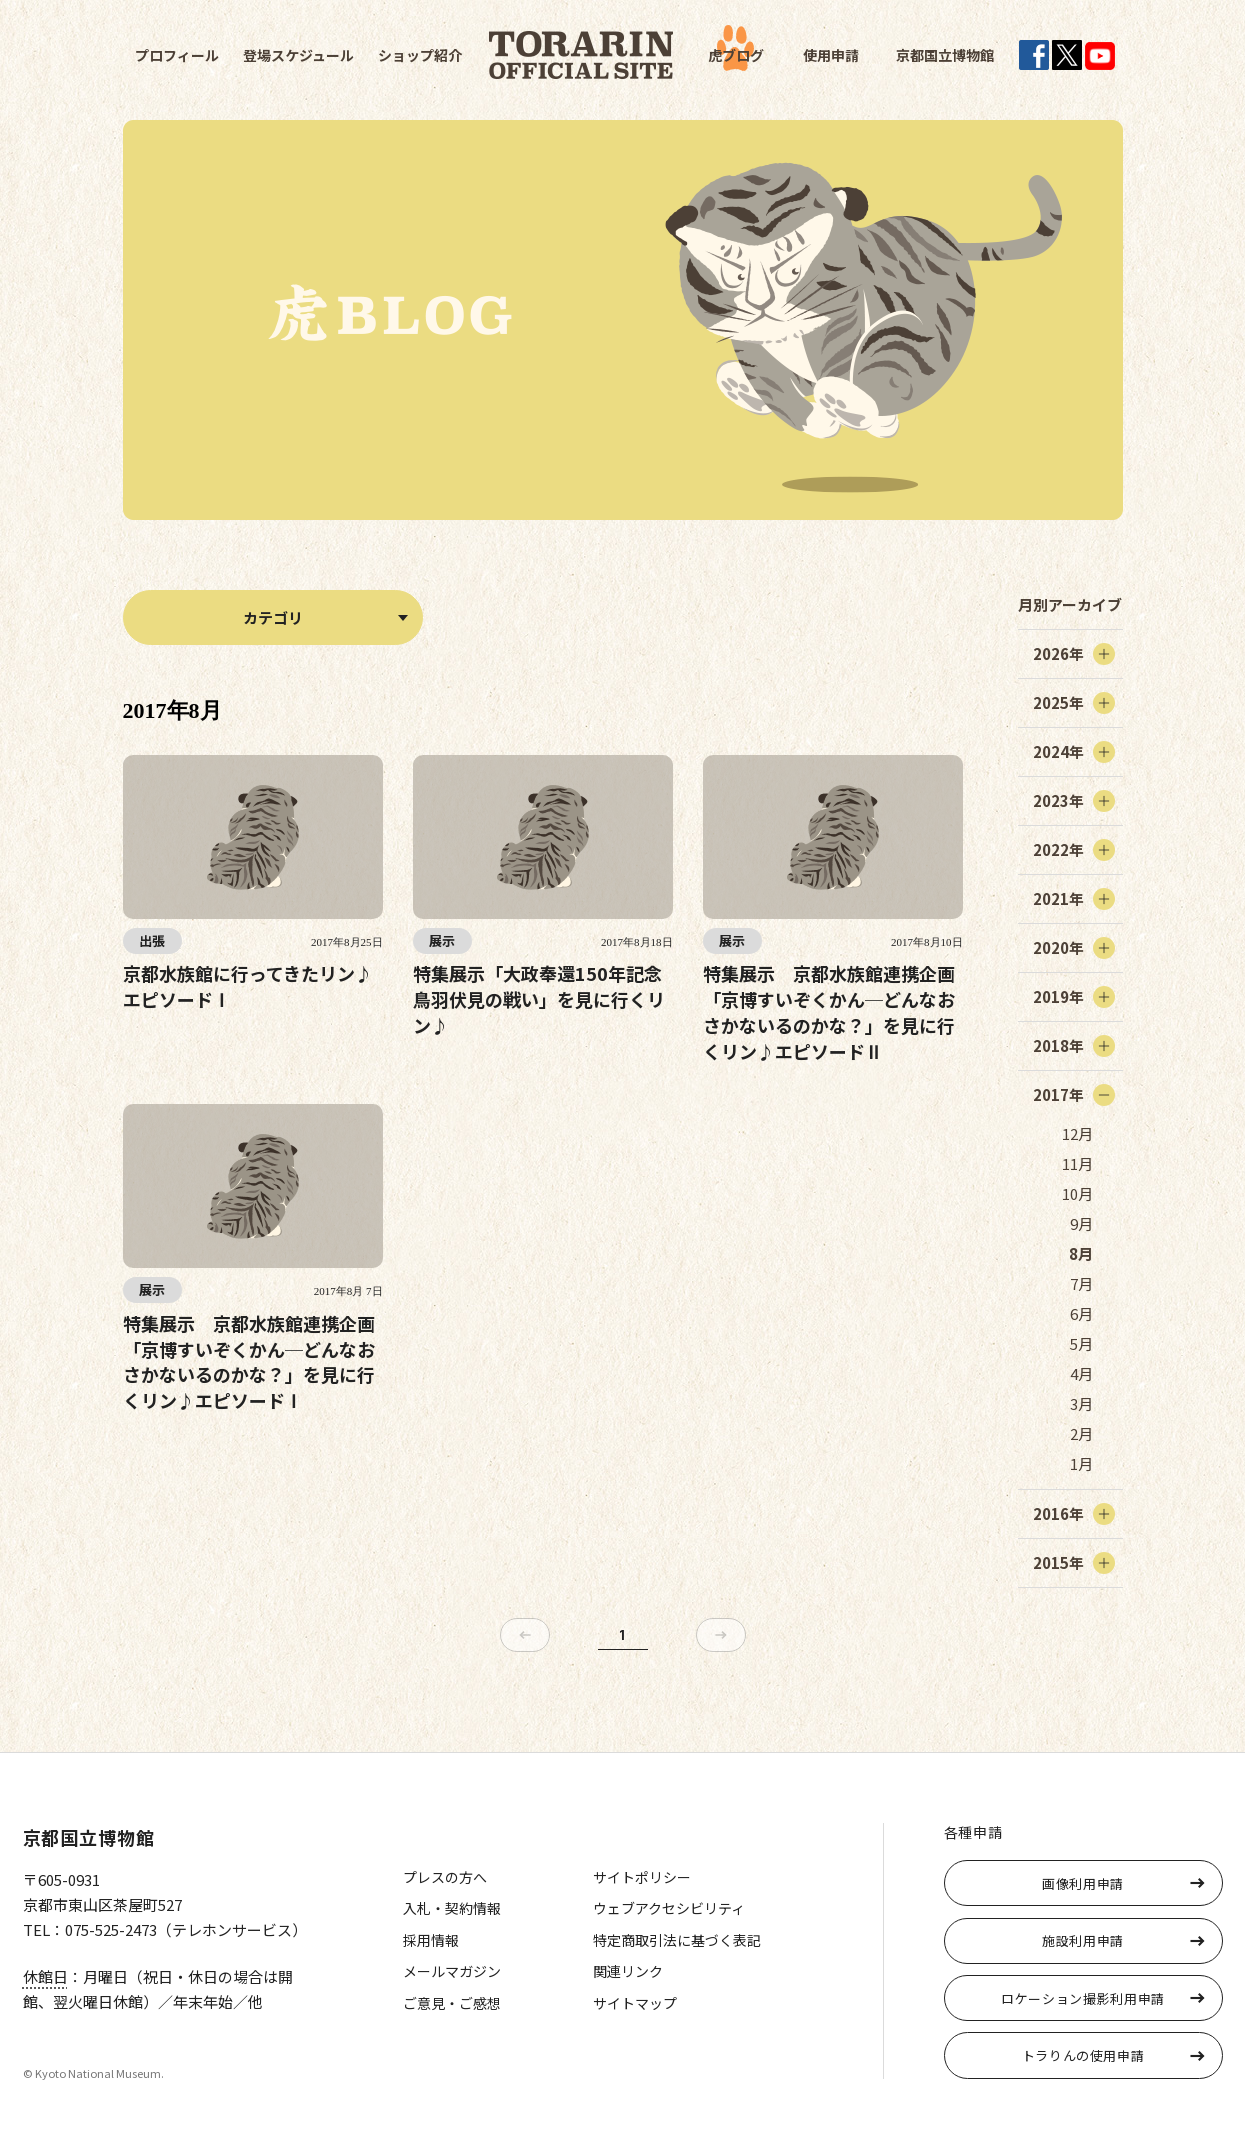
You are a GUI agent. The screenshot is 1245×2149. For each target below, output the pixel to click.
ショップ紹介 (420, 55)
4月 (1081, 1373)
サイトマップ (635, 2003)
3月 (1081, 1403)
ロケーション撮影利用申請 (1083, 1998)
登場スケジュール (298, 55)
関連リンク (628, 1971)
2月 (1081, 1433)
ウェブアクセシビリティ (669, 1908)
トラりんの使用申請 (1083, 2055)
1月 (1081, 1463)
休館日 (45, 1976)
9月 (1081, 1223)
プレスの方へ (445, 1877)
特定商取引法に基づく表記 (677, 1940)
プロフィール (177, 55)
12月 (1077, 1133)
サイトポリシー (642, 1877)
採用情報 (431, 1940)
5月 (1081, 1343)
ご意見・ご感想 (452, 2003)
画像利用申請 (1083, 1883)
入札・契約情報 (452, 1908)
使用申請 (831, 55)
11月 (1077, 1163)
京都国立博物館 (945, 55)
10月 (1077, 1193)
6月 (1081, 1313)
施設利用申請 (1083, 1940)
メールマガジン (452, 1971)
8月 (1081, 1253)
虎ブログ (736, 55)
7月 (1081, 1283)
